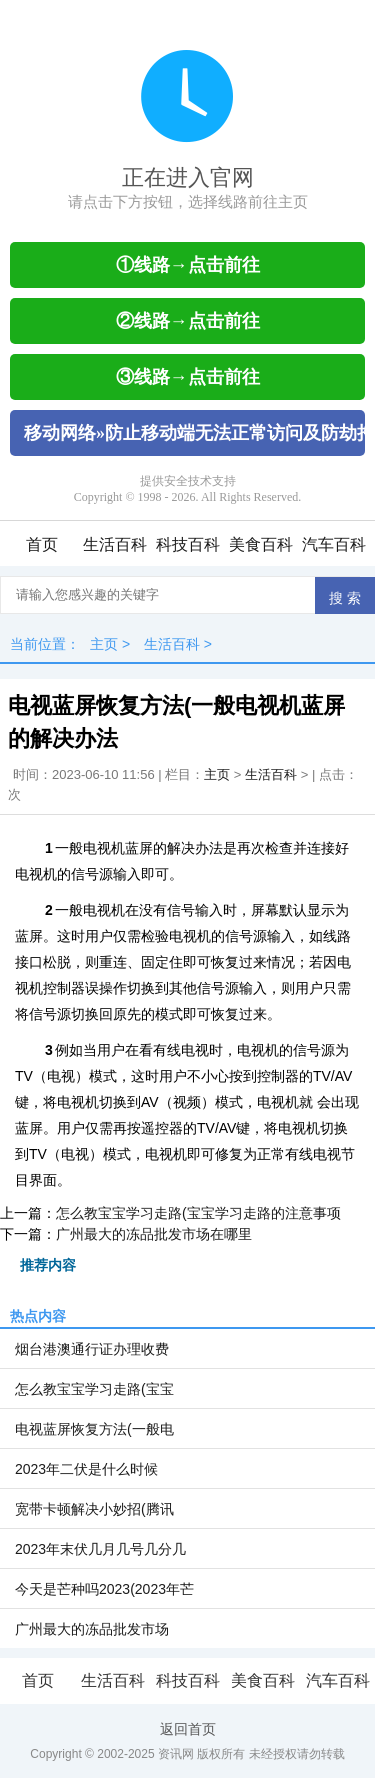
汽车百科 (334, 544)
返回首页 (188, 1729)
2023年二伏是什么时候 (86, 1469)
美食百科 (261, 544)
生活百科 (115, 544)
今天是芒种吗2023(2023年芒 (104, 1589)
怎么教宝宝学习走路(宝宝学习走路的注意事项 (198, 1213)
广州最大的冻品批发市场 (92, 1629)
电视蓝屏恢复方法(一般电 (94, 1429)
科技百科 (188, 544)
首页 (42, 544)
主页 (104, 644)
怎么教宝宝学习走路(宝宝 (94, 1389)
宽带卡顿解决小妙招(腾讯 (94, 1509)
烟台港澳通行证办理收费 (92, 1349)
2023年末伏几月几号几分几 (100, 1549)
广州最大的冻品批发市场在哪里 (154, 1234)
